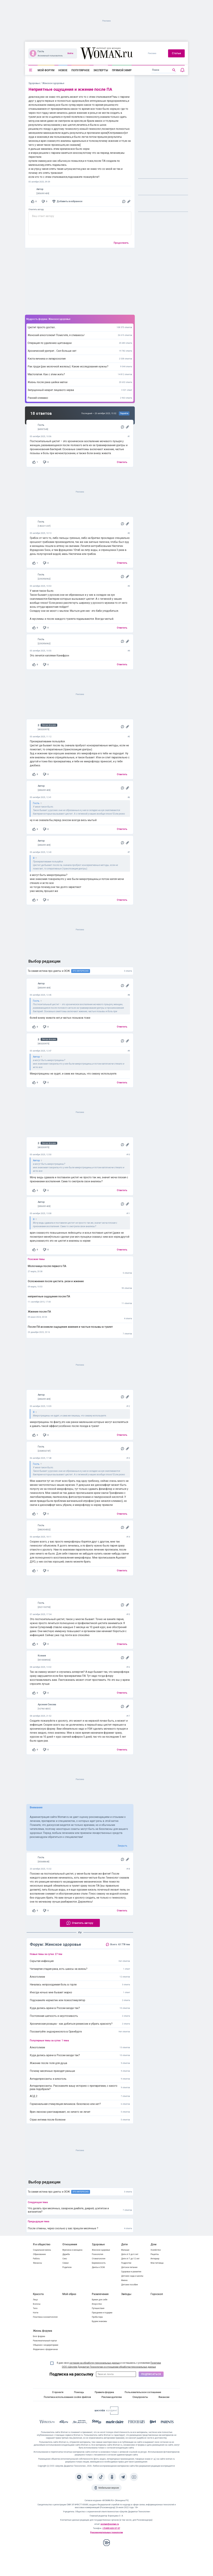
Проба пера (97, 2317)
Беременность (99, 2263)
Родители (67, 2267)
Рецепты (155, 2254)
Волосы (36, 2304)
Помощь (79, 2392)
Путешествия (98, 2308)
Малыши (125, 2250)
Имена (124, 2280)
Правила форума (104, 2392)
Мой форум (46, 70)
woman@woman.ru (110, 2524)
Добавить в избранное (69, 201)
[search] (163, 70)
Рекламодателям (112, 2397)
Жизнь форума (42, 2330)
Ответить (122, 462)
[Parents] (167, 2422)
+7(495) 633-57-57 (111, 2528)
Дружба (66, 2254)
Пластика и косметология (45, 2317)
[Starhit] (96, 2422)
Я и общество (41, 2244)
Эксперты (101, 70)
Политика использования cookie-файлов (67, 2397)
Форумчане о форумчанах (45, 2349)
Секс (64, 2258)
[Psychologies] (137, 2422)
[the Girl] (153, 2422)
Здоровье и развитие (131, 2271)
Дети (124, 2244)
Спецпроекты (140, 2397)
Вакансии (164, 2397)
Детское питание (129, 2267)
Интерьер (155, 2258)
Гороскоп (157, 2294)
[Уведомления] (182, 70)
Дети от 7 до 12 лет (130, 2258)
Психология (97, 2254)
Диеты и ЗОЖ (98, 2267)
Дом (153, 2244)
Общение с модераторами (45, 2345)
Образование (39, 2254)
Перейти (124, 413)
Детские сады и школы (132, 2276)
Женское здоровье (101, 2250)
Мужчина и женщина (72, 2250)
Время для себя (99, 2299)
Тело (35, 2308)
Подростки (126, 2263)
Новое (62, 70)
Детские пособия (129, 2284)
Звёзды (126, 2294)
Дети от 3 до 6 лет (129, 2254)
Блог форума (39, 2336)
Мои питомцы (157, 2263)
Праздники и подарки (102, 2312)
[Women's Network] (106, 2413)
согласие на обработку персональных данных (94, 2363)
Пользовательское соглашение (143, 2392)
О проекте (57, 2392)
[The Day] (64, 2422)
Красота (38, 2294)
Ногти (35, 2312)
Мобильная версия (108, 2487)
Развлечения (100, 2294)
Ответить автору (36, 209)
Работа (36, 2258)
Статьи (176, 53)
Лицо (35, 2299)
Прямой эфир (122, 70)
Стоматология (98, 2258)
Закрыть (122, 1845)
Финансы (37, 2263)
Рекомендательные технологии (106, 2532)
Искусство (97, 2304)
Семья (65, 2263)
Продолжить (121, 242)
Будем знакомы (99, 2321)
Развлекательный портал (45, 2341)
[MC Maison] (80, 2422)
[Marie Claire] (114, 2422)
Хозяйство (156, 2250)
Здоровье (34, 83)
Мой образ (69, 2294)
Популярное (80, 70)
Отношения (69, 2244)
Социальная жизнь (42, 2250)
